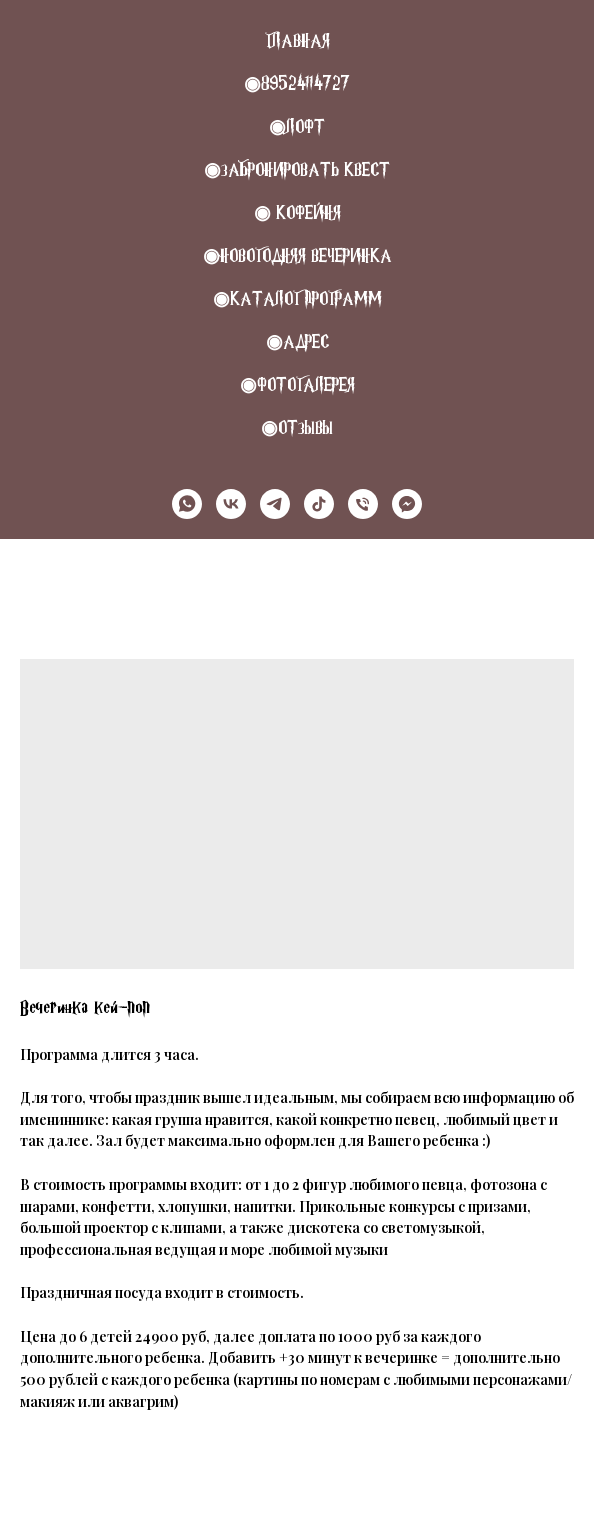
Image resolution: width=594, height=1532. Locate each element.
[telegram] (275, 504)
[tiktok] (319, 504)
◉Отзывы (297, 427)
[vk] (231, 504)
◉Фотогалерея (297, 384)
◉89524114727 (297, 83)
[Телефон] (363, 504)
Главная (297, 40)
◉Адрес (297, 341)
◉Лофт (297, 126)
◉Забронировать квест (297, 169)
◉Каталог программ (297, 298)
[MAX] (407, 504)
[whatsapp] (187, 504)
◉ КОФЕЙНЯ (297, 212)
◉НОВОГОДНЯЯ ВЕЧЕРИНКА (297, 255)
